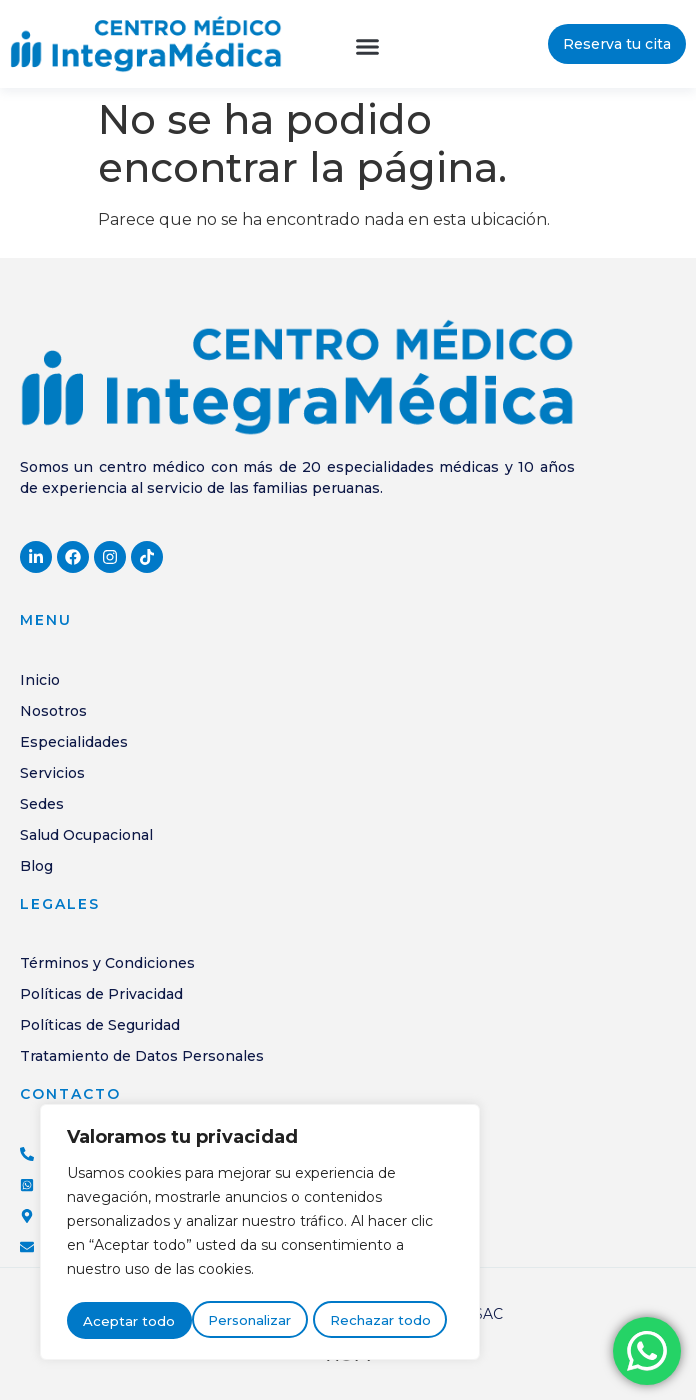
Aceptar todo (391, 1322)
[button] (368, 47)
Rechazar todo (255, 1322)
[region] (260, 1236)
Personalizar (124, 1322)
